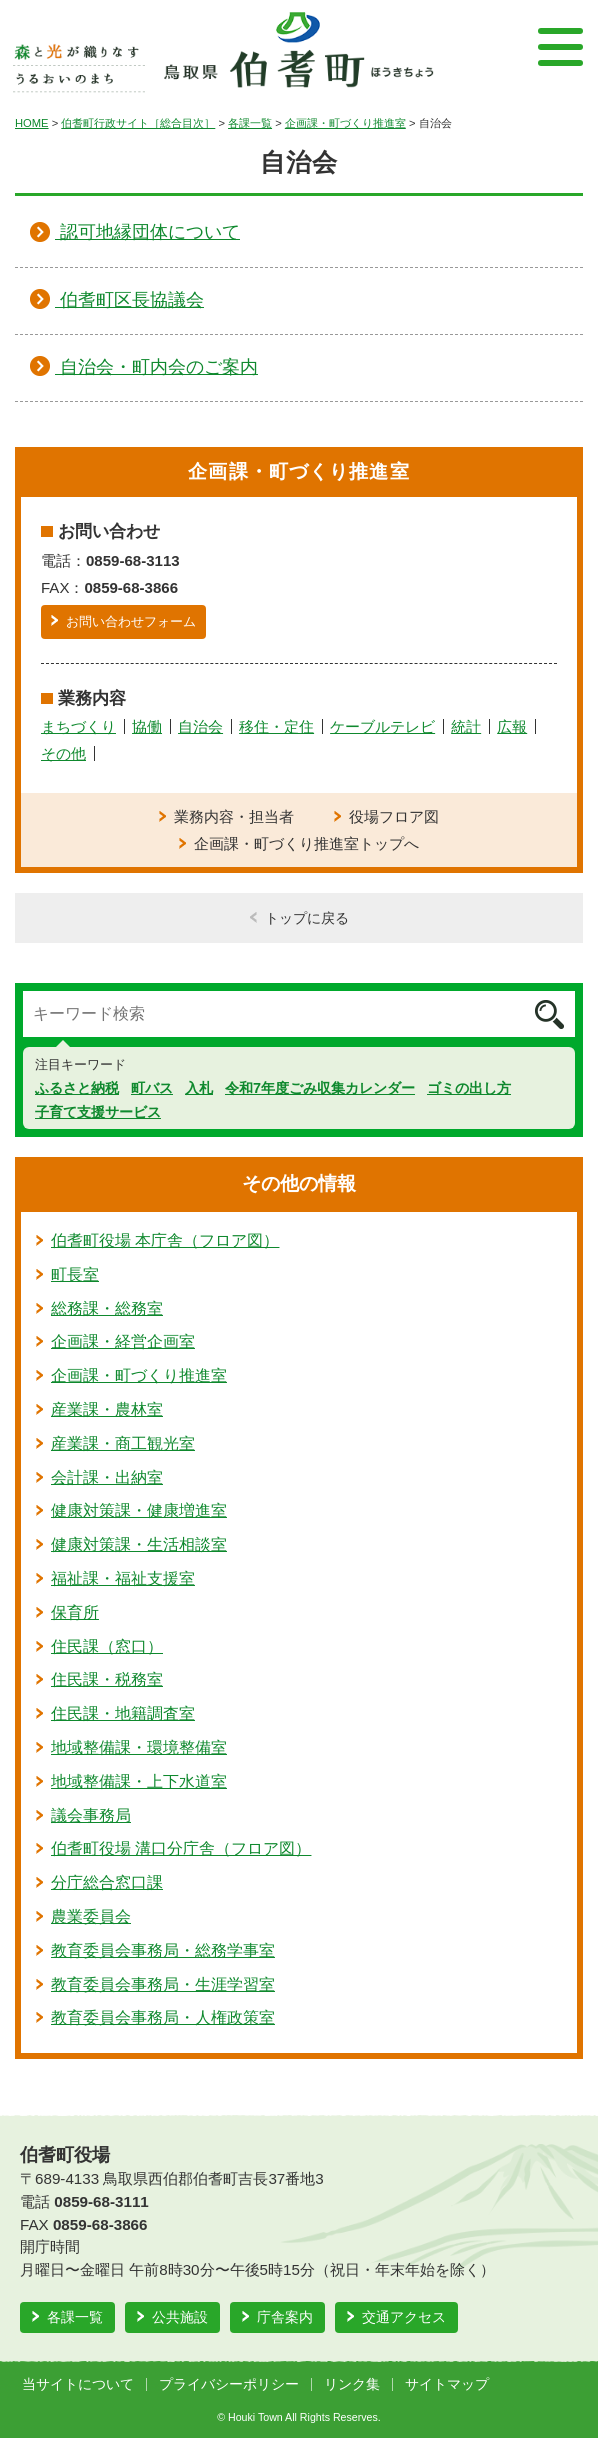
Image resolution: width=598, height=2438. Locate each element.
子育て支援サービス (98, 1112)
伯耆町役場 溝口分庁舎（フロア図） (181, 1848)
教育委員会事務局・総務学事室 (163, 1950)
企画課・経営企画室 (123, 1341)
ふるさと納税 (77, 1088)
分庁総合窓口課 (107, 1882)
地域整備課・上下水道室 (139, 1781)
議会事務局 (91, 1815)
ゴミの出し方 (469, 1088)
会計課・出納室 (107, 1477)
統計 (466, 726)
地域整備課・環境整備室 (139, 1747)
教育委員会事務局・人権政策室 (163, 2017)
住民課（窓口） (107, 1646)
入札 (199, 1088)
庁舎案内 (285, 2317)
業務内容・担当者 (234, 816)
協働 (147, 726)
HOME (32, 123)
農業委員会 (91, 1916)
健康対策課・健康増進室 (139, 1510)
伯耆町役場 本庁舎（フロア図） (165, 1240)
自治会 (200, 726)
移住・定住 (276, 726)
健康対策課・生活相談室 (139, 1544)
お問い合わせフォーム (131, 621)
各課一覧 (250, 123)
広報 (512, 726)
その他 (63, 753)
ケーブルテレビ (382, 726)
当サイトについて (78, 2384)
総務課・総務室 (107, 1308)
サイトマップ (447, 2384)
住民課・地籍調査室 (123, 1713)
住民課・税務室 (107, 1679)
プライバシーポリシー (229, 2384)
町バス (152, 1088)
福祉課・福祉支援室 (123, 1578)
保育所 (75, 1612)
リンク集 (352, 2384)
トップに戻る (307, 918)
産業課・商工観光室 (123, 1443)
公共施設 (180, 2317)
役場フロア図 (394, 816)
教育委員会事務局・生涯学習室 (163, 1984)
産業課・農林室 (107, 1409)
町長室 (75, 1274)
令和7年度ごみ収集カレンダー (320, 1088)
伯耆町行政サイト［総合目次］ (138, 123)
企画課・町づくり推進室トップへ (306, 843)
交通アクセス (404, 2317)
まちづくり (78, 726)
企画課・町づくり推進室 (345, 123)
